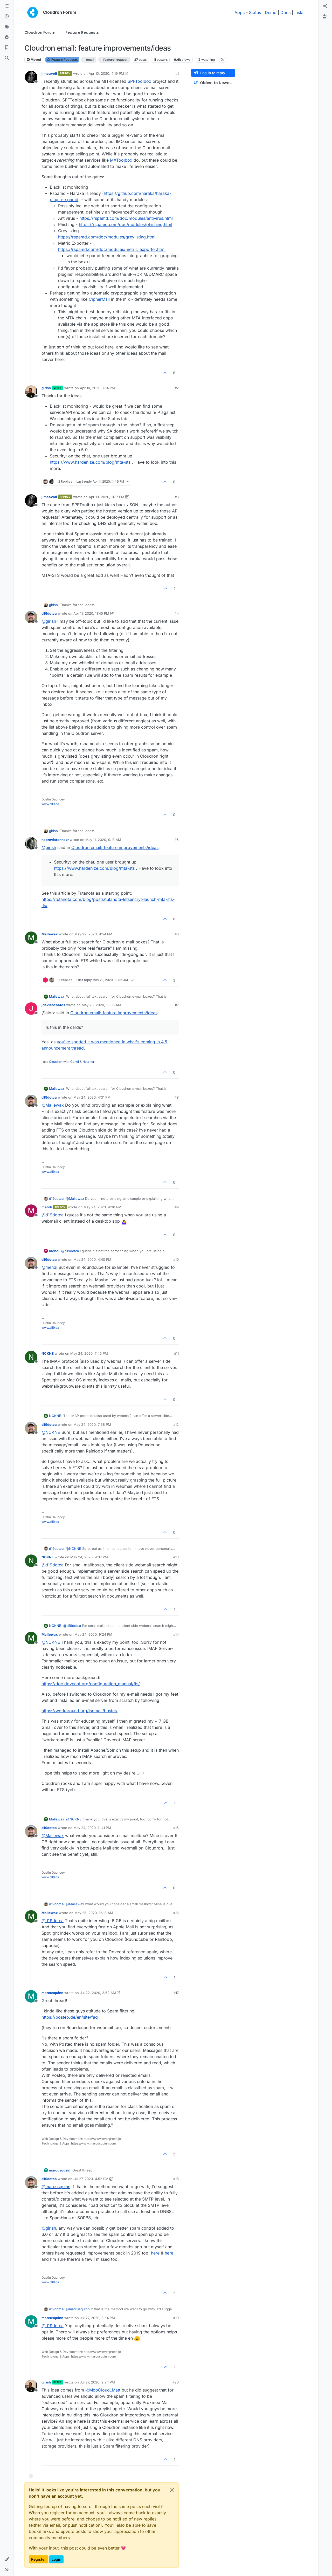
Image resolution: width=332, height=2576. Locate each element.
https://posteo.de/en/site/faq (70, 2017)
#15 (176, 1828)
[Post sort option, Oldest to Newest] (213, 83)
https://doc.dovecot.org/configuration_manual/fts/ (91, 1683)
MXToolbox (121, 160)
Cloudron (56, 1062)
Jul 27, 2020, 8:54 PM (97, 2318)
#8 (177, 1097)
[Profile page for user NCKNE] (31, 1357)
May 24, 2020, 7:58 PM (92, 1424)
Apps (239, 12)
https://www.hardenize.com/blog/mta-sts (90, 462)
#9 (177, 1207)
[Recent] (6, 16)
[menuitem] (325, 6)
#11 (176, 1353)
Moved (34, 59)
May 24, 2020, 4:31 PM (91, 1097)
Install (300, 12)
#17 (176, 1993)
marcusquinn (52, 1993)
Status (255, 12)
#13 (176, 1557)
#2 (177, 388)
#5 (177, 840)
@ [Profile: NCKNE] (51, 1432)
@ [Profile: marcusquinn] (56, 2186)
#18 (176, 2179)
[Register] (325, 16)
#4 (177, 613)
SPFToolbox (139, 81)
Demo (270, 12)
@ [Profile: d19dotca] (53, 1214)
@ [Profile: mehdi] (49, 1267)
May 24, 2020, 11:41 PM (92, 1828)
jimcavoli (49, 73)
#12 (176, 1424)
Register (38, 2559)
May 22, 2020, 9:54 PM (93, 934)
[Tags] (6, 27)
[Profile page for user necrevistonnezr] (31, 843)
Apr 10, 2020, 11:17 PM (106, 497)
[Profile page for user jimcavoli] (31, 77)
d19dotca (49, 613)
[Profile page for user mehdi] (31, 1210)
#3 (177, 497)
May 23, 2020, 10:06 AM (101, 1005)
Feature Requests (62, 59)
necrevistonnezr (55, 840)
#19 (176, 2318)
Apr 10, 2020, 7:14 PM (97, 388)
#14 (176, 1634)
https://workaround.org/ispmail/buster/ (79, 1710)
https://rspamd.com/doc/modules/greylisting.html (106, 236)
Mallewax (50, 934)
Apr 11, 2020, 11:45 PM (91, 613)
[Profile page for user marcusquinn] (31, 1996)
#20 (175, 2382)
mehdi (47, 1207)
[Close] (172, 2490)
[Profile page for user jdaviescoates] (31, 1008)
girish (46, 388)
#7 (177, 1005)
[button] (6, 2559)
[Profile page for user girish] (31, 391)
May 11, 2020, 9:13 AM (103, 840)
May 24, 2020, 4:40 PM (92, 1259)
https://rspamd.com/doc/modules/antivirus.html (126, 218)
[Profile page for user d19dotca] (31, 617)
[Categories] (6, 6)
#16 (176, 1913)
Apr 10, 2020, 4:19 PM (106, 73)
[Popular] (6, 37)
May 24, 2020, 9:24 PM (93, 1634)
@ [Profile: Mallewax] (53, 1105)
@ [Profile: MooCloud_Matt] (102, 2390)
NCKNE (48, 1353)
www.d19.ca (50, 804)
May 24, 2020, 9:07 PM (89, 1557)
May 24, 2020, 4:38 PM (102, 1207)
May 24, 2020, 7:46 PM (89, 1353)
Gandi (74, 1062)
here (155, 2253)
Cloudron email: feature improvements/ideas (114, 847)
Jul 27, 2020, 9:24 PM (97, 2382)
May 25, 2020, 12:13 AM (93, 1913)
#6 (177, 934)
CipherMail (99, 299)
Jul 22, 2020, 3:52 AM (98, 1993)
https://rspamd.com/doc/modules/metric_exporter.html (111, 249)
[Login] (325, 6)
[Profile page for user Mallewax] (31, 937)
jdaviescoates (53, 1005)
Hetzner (88, 1062)
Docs (285, 12)
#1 (177, 73)
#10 (176, 1259)
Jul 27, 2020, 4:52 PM (90, 2179)
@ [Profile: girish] (49, 621)
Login (56, 2559)
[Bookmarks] (6, 48)
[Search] (6, 58)
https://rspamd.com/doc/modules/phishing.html (125, 224)
